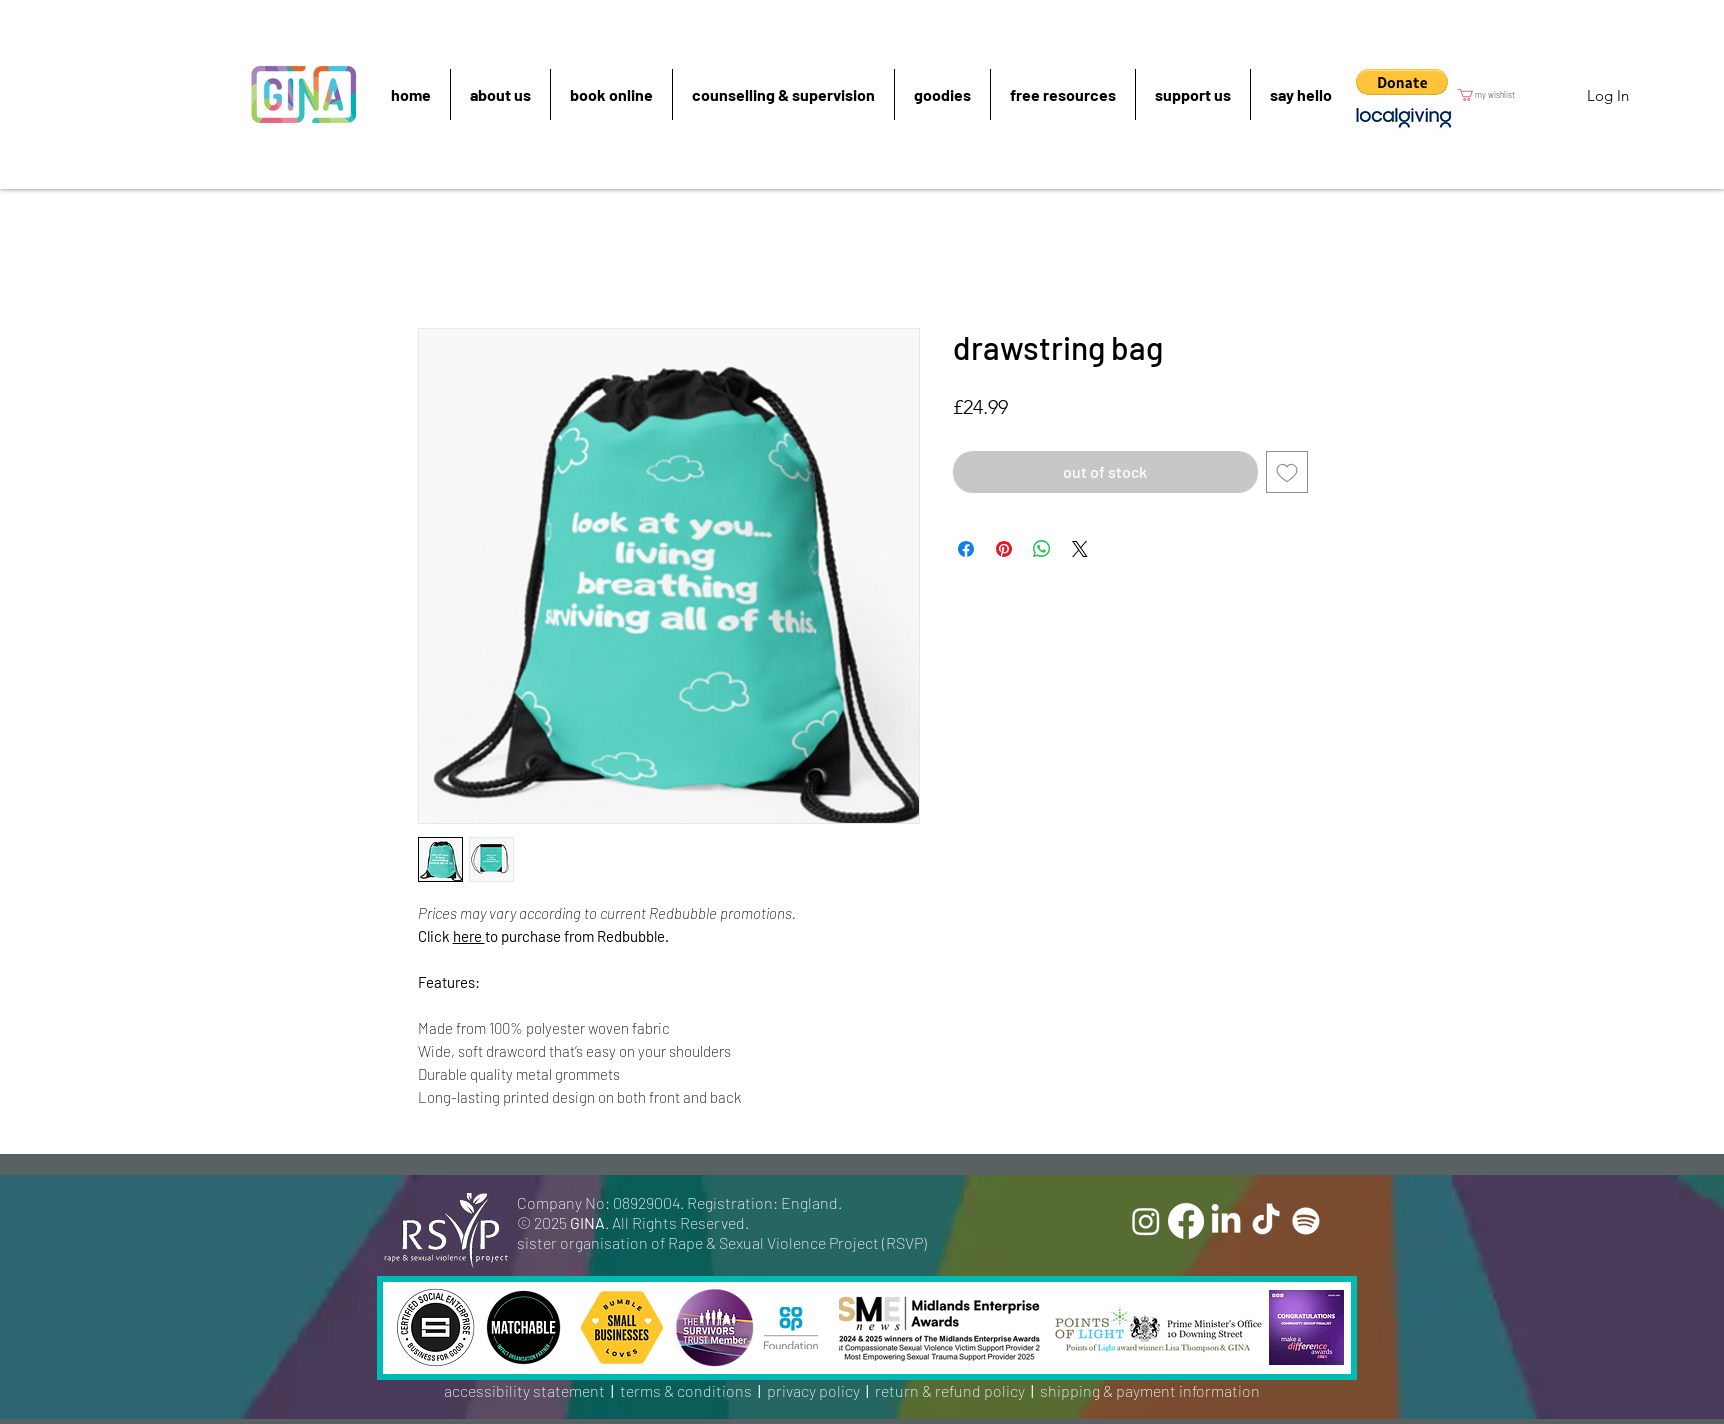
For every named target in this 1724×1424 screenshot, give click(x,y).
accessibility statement (524, 1390)
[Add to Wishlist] (1287, 472)
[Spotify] (1306, 1221)
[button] (1402, 82)
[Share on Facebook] (966, 549)
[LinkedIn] (1226, 1221)
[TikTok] (1266, 1221)
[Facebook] (1186, 1221)
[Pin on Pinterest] (1004, 549)
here (469, 936)
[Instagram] (1146, 1221)
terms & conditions (686, 1390)
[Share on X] (1080, 549)
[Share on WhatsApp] (1042, 549)
